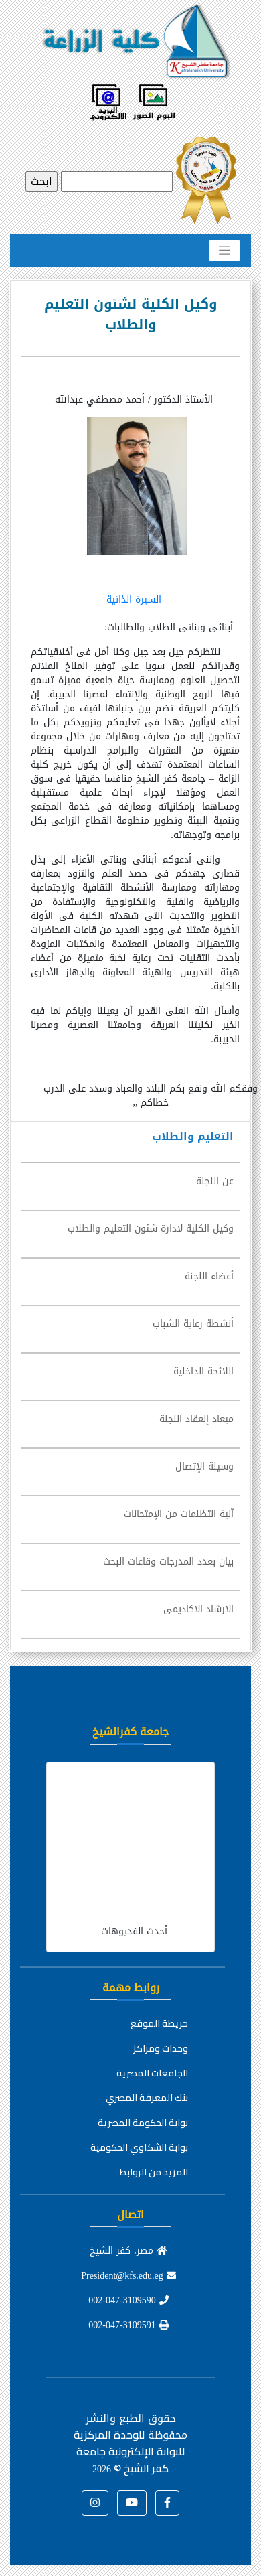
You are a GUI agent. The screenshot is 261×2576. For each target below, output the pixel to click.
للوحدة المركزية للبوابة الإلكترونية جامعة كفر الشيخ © (129, 2451)
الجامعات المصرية (152, 2073)
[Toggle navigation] (224, 250)
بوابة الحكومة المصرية (143, 2122)
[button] (167, 2503)
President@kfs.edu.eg (128, 2276)
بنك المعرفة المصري (147, 2097)
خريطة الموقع (159, 2023)
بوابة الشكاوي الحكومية (139, 2147)
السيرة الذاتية (133, 600)
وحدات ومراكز (160, 2048)
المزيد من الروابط (154, 2172)
